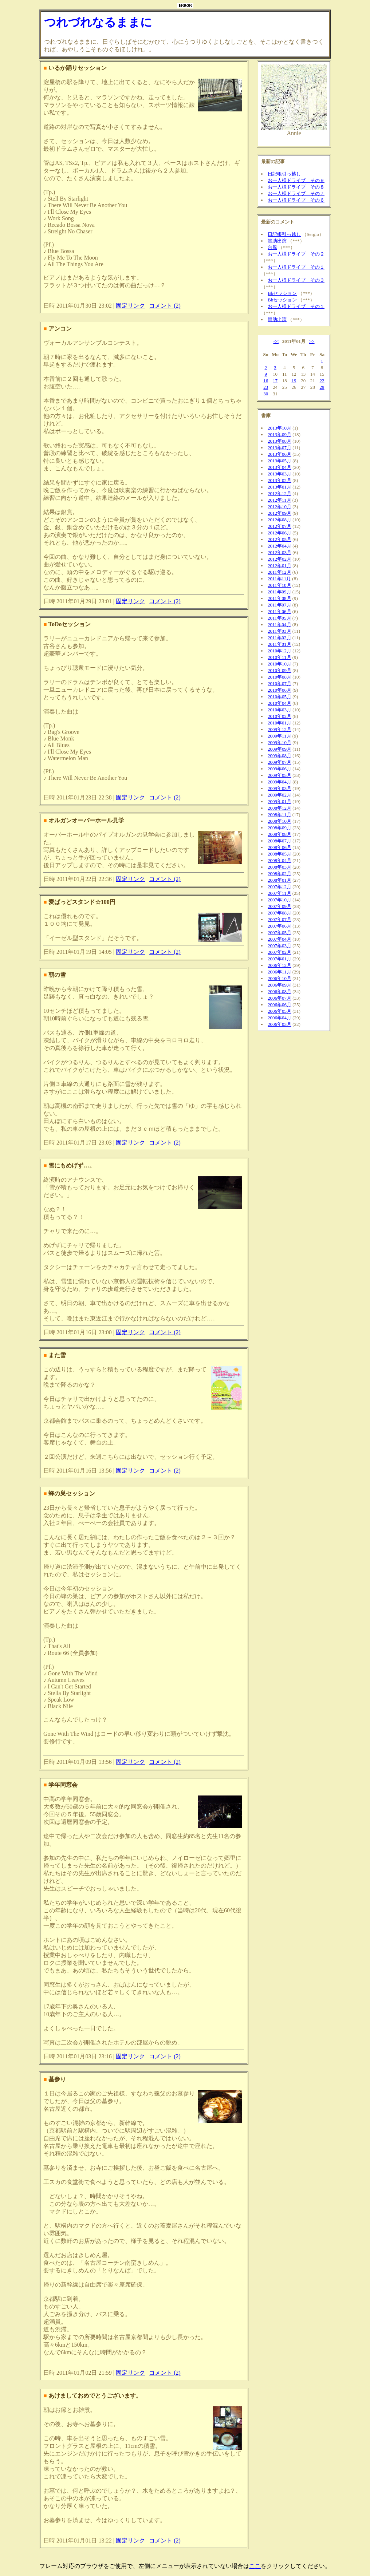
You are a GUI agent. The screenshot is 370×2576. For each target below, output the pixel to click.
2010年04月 (279, 703)
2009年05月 (279, 775)
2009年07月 (279, 762)
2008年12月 (279, 808)
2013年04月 (279, 467)
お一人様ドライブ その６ (296, 200)
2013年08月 (279, 441)
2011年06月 (279, 611)
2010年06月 (279, 690)
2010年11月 (279, 657)
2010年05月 (279, 696)
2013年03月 (279, 474)
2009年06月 (279, 768)
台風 (272, 247)
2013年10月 (279, 428)
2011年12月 (279, 572)
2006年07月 (279, 998)
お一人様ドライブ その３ (296, 280)
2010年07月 (279, 683)
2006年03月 (279, 1024)
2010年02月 (279, 716)
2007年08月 (279, 913)
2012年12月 (279, 493)
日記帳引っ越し (284, 174)
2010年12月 (279, 650)
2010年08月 (279, 677)
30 (265, 393)
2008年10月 (279, 821)
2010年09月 (279, 670)
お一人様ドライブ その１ (296, 267)
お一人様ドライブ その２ (296, 254)
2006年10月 (279, 978)
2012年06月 (279, 533)
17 (275, 380)
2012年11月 (279, 500)
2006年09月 (279, 985)
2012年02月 (279, 559)
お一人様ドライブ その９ (296, 180)
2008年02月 (279, 873)
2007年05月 (279, 932)
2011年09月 (279, 591)
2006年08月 (279, 991)
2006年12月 (279, 965)
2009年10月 (279, 742)
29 (322, 387)
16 (265, 380)
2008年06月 (279, 847)
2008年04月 (279, 860)
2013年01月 (279, 487)
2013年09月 (279, 434)
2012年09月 (279, 513)
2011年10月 (279, 585)
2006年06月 (279, 1004)
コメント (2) (165, 306)
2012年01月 (279, 565)
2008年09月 (279, 827)
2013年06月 (279, 454)
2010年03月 (279, 709)
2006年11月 (279, 972)
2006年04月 (279, 1017)
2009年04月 (279, 782)
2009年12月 (279, 729)
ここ (255, 2566)
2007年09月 (279, 906)
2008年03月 (279, 867)
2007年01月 (279, 958)
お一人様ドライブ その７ (296, 193)
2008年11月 (279, 814)
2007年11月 (279, 893)
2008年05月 (279, 854)
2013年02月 (279, 480)
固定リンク (130, 306)
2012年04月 (279, 546)
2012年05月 (279, 539)
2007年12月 (279, 886)
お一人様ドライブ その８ (296, 187)
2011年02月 (279, 637)
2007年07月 (279, 919)
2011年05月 (279, 618)
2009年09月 (279, 749)
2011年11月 (279, 578)
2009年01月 (279, 801)
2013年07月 (279, 447)
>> (312, 341)
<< (276, 341)
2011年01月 (279, 644)
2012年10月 (279, 506)
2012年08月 (279, 519)
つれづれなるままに (98, 22)
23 (265, 387)
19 (293, 380)
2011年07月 (279, 605)
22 (322, 380)
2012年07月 (279, 526)
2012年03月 (279, 552)
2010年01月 (279, 723)
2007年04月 (279, 939)
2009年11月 (279, 736)
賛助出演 (277, 241)
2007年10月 (279, 899)
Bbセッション (282, 293)
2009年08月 (279, 755)
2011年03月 (279, 631)
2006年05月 (279, 1011)
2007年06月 (279, 926)
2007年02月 (279, 952)
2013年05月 (279, 460)
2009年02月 (279, 795)
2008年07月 (279, 840)
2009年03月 (279, 788)
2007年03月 (279, 945)
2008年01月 (279, 880)
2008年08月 (279, 834)
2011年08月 (279, 598)
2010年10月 (279, 664)
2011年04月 (279, 624)
